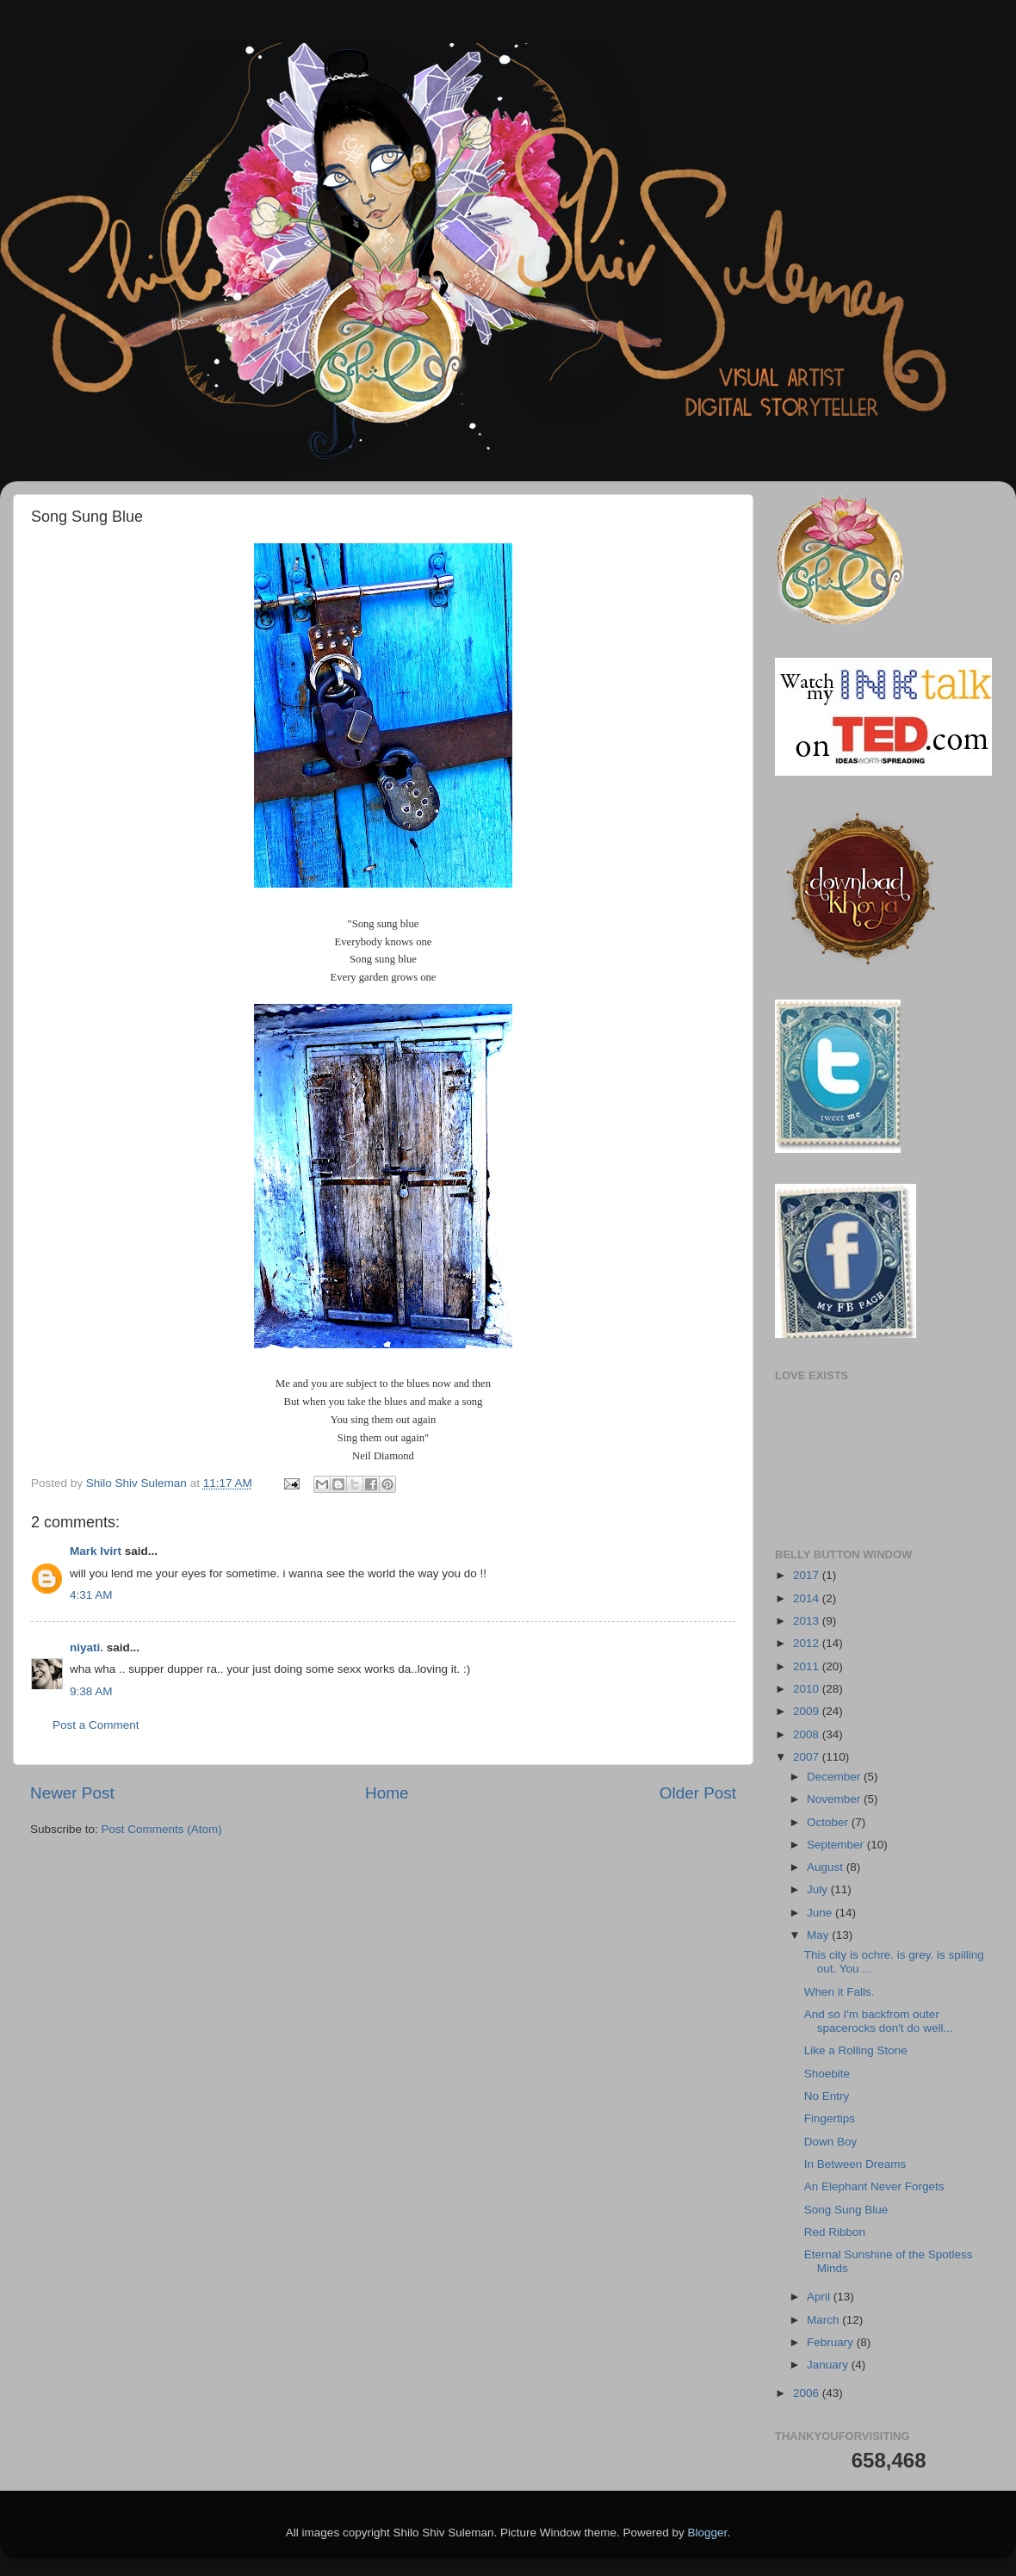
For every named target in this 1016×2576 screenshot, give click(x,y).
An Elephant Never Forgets (874, 2186)
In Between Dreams (855, 2164)
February (832, 2342)
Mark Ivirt (95, 1551)
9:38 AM (91, 1691)
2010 (807, 1688)
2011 (807, 1666)
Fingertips (829, 2118)
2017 (807, 1575)
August (826, 1867)
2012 (807, 1643)
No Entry (827, 2096)
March (824, 2319)
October (829, 1822)
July (819, 1889)
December (835, 1776)
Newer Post (72, 1793)
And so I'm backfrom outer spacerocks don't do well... (878, 2021)
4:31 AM (91, 1594)
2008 (807, 1734)
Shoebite (827, 2073)
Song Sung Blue (846, 2209)
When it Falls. (839, 1991)
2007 (807, 1756)
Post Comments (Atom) (162, 1829)
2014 (807, 1598)
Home (386, 1793)
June (821, 1912)
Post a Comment (96, 1724)
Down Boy (831, 2141)
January (829, 2364)
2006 (807, 2393)
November (835, 1799)
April (820, 2296)
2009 (807, 1711)
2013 (807, 1620)
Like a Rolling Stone (856, 2050)
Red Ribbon (834, 2232)
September (837, 1844)
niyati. (86, 1647)
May (819, 1935)
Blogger (708, 2532)
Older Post (698, 1793)
